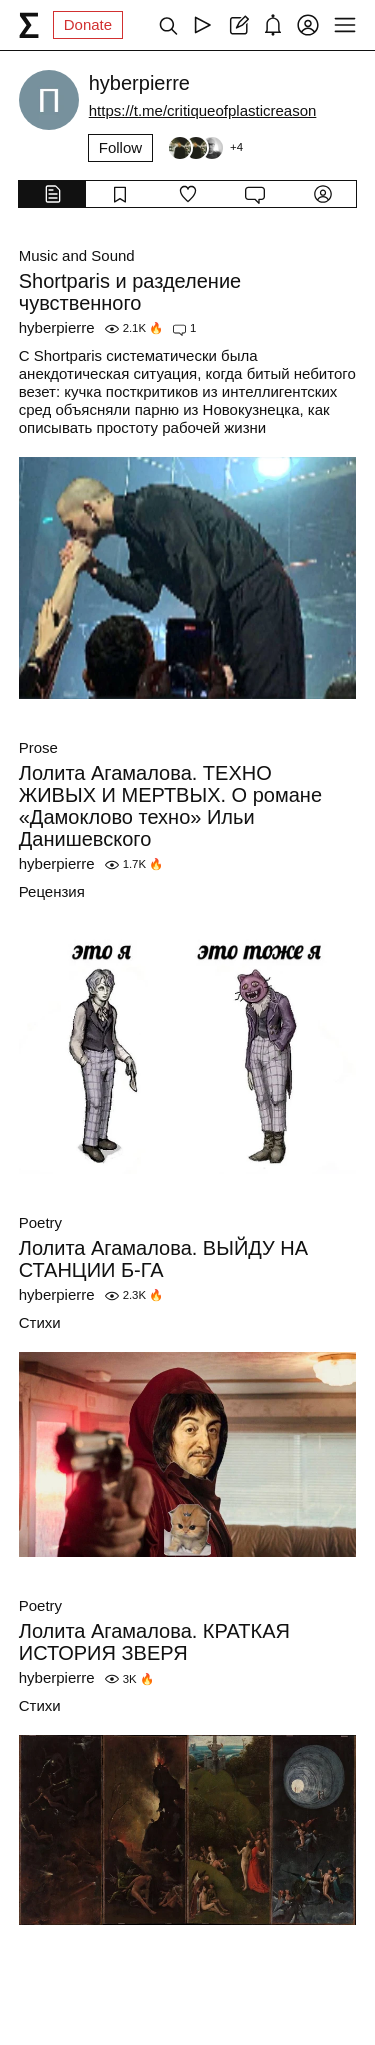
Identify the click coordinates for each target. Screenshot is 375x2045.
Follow (120, 147)
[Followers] (205, 148)
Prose (38, 747)
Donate (88, 24)
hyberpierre (57, 327)
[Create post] (237, 25)
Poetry (40, 1222)
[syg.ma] (29, 25)
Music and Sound (77, 255)
